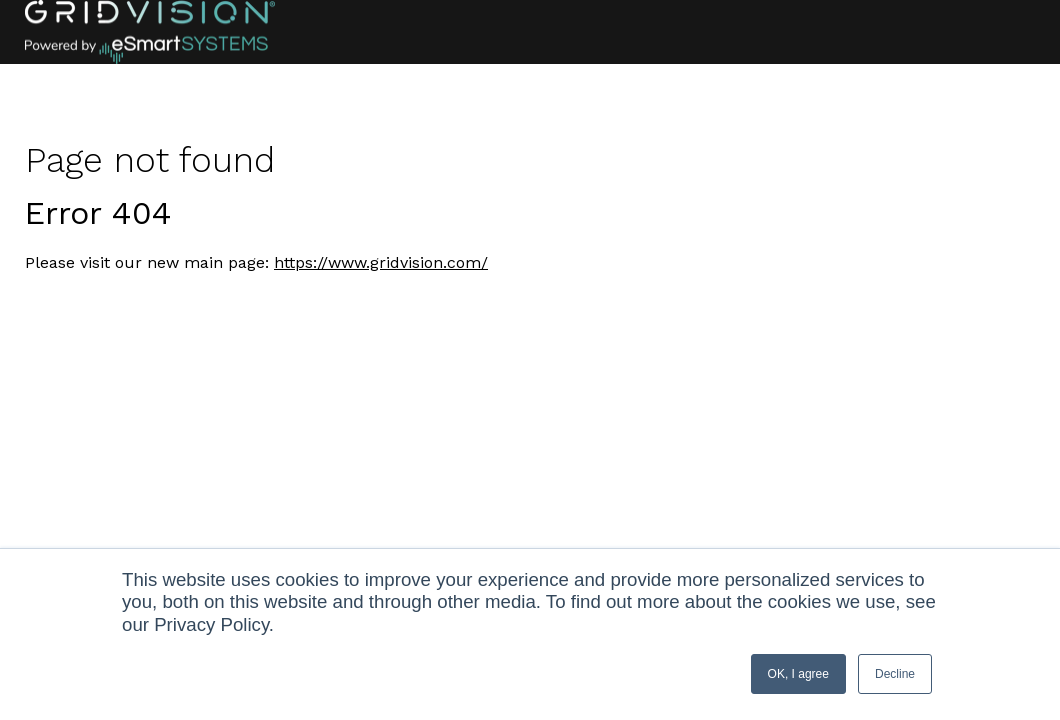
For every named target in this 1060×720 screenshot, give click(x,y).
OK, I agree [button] (798, 674)
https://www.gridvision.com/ (381, 262)
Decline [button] (895, 674)
